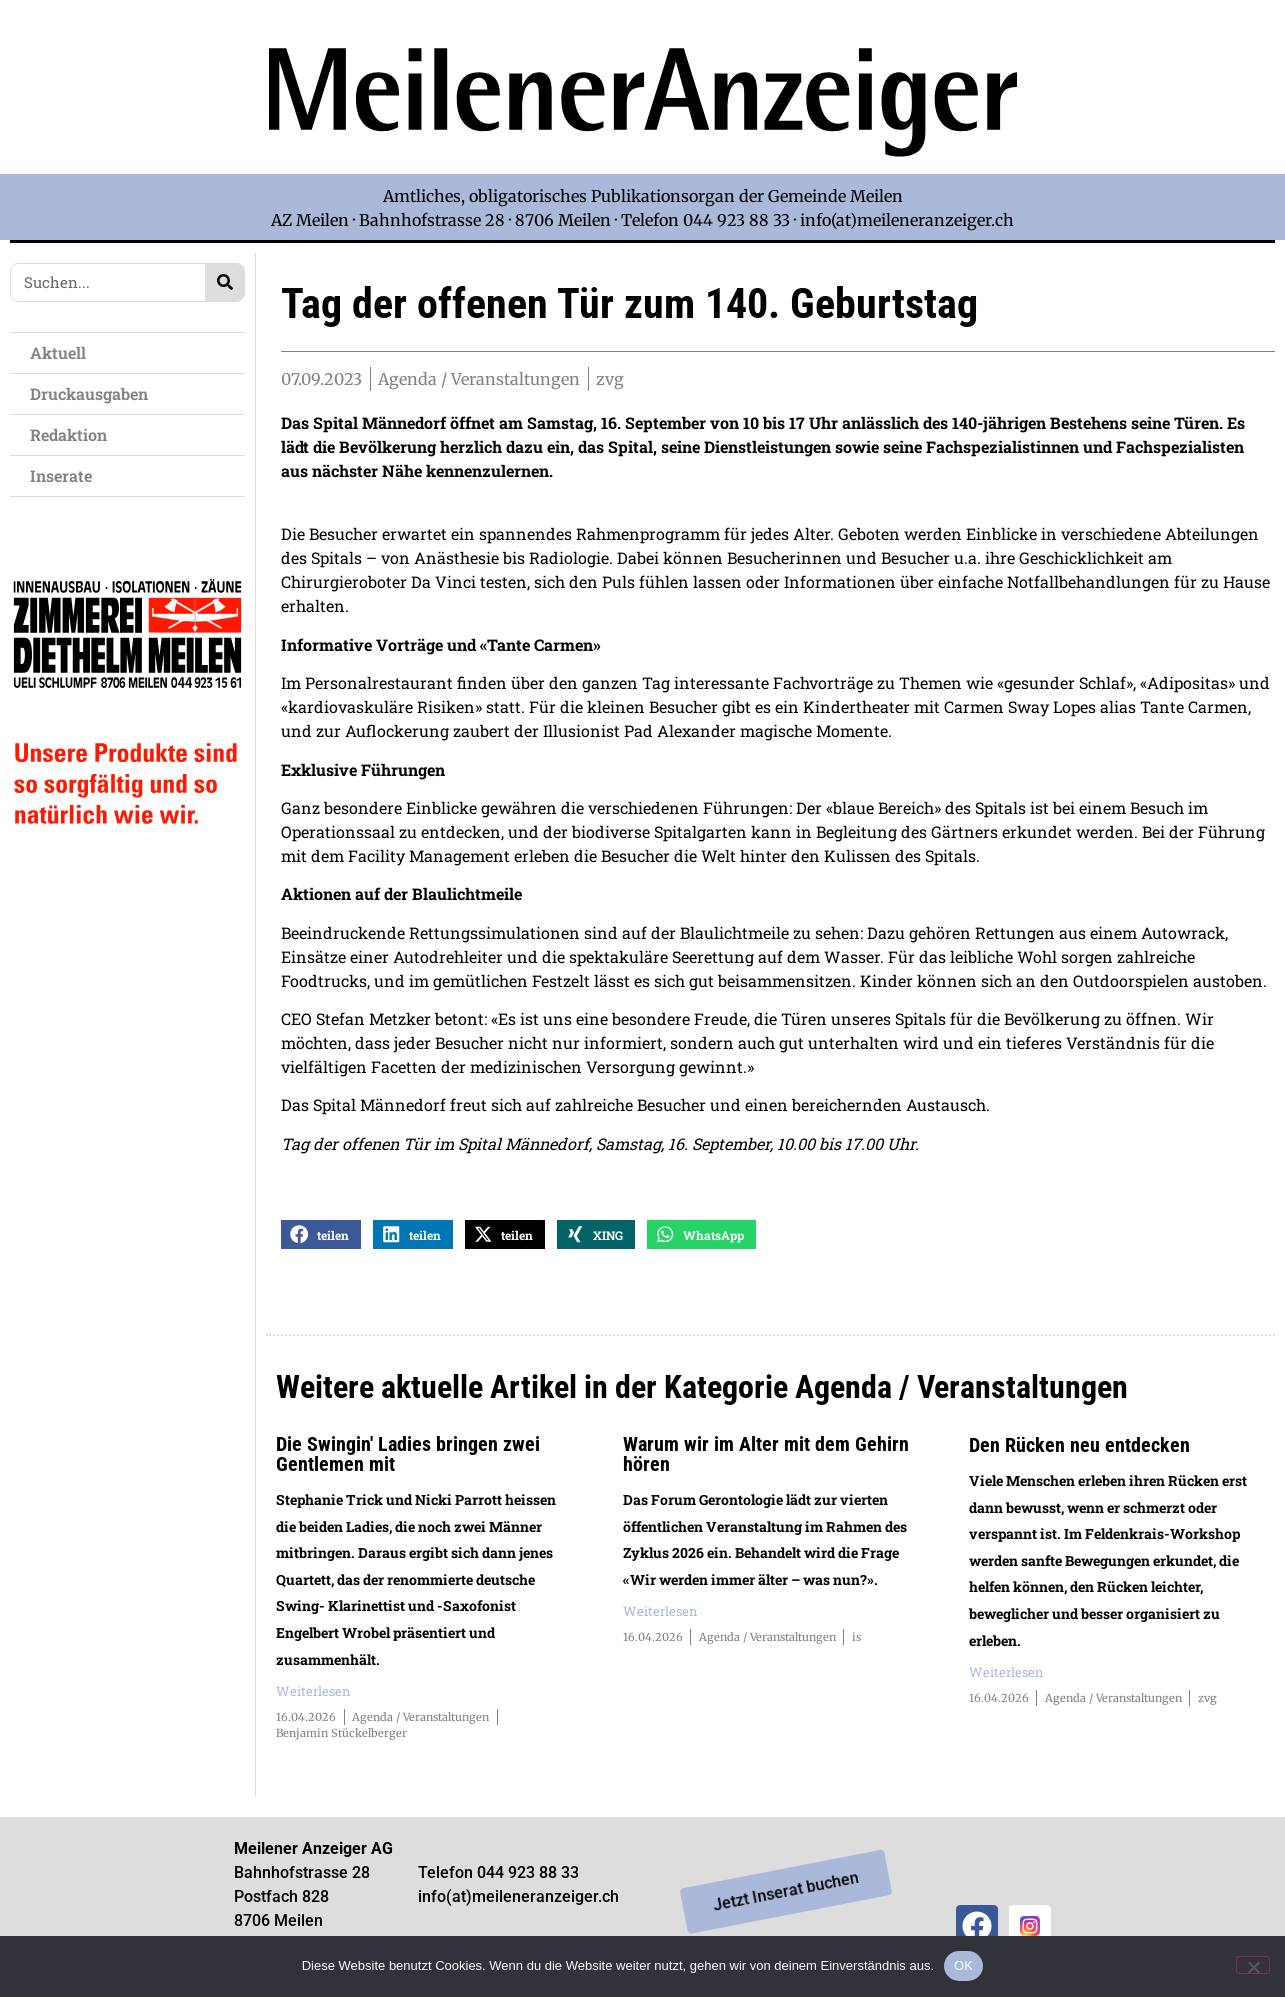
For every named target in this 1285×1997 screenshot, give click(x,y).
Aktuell (63, 352)
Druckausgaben (89, 393)
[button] (321, 1242)
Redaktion (73, 434)
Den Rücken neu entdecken (1079, 1453)
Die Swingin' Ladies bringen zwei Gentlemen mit (408, 1462)
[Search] (224, 282)
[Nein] (1253, 1965)
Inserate (66, 475)
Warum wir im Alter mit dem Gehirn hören (766, 1462)
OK (963, 1965)
